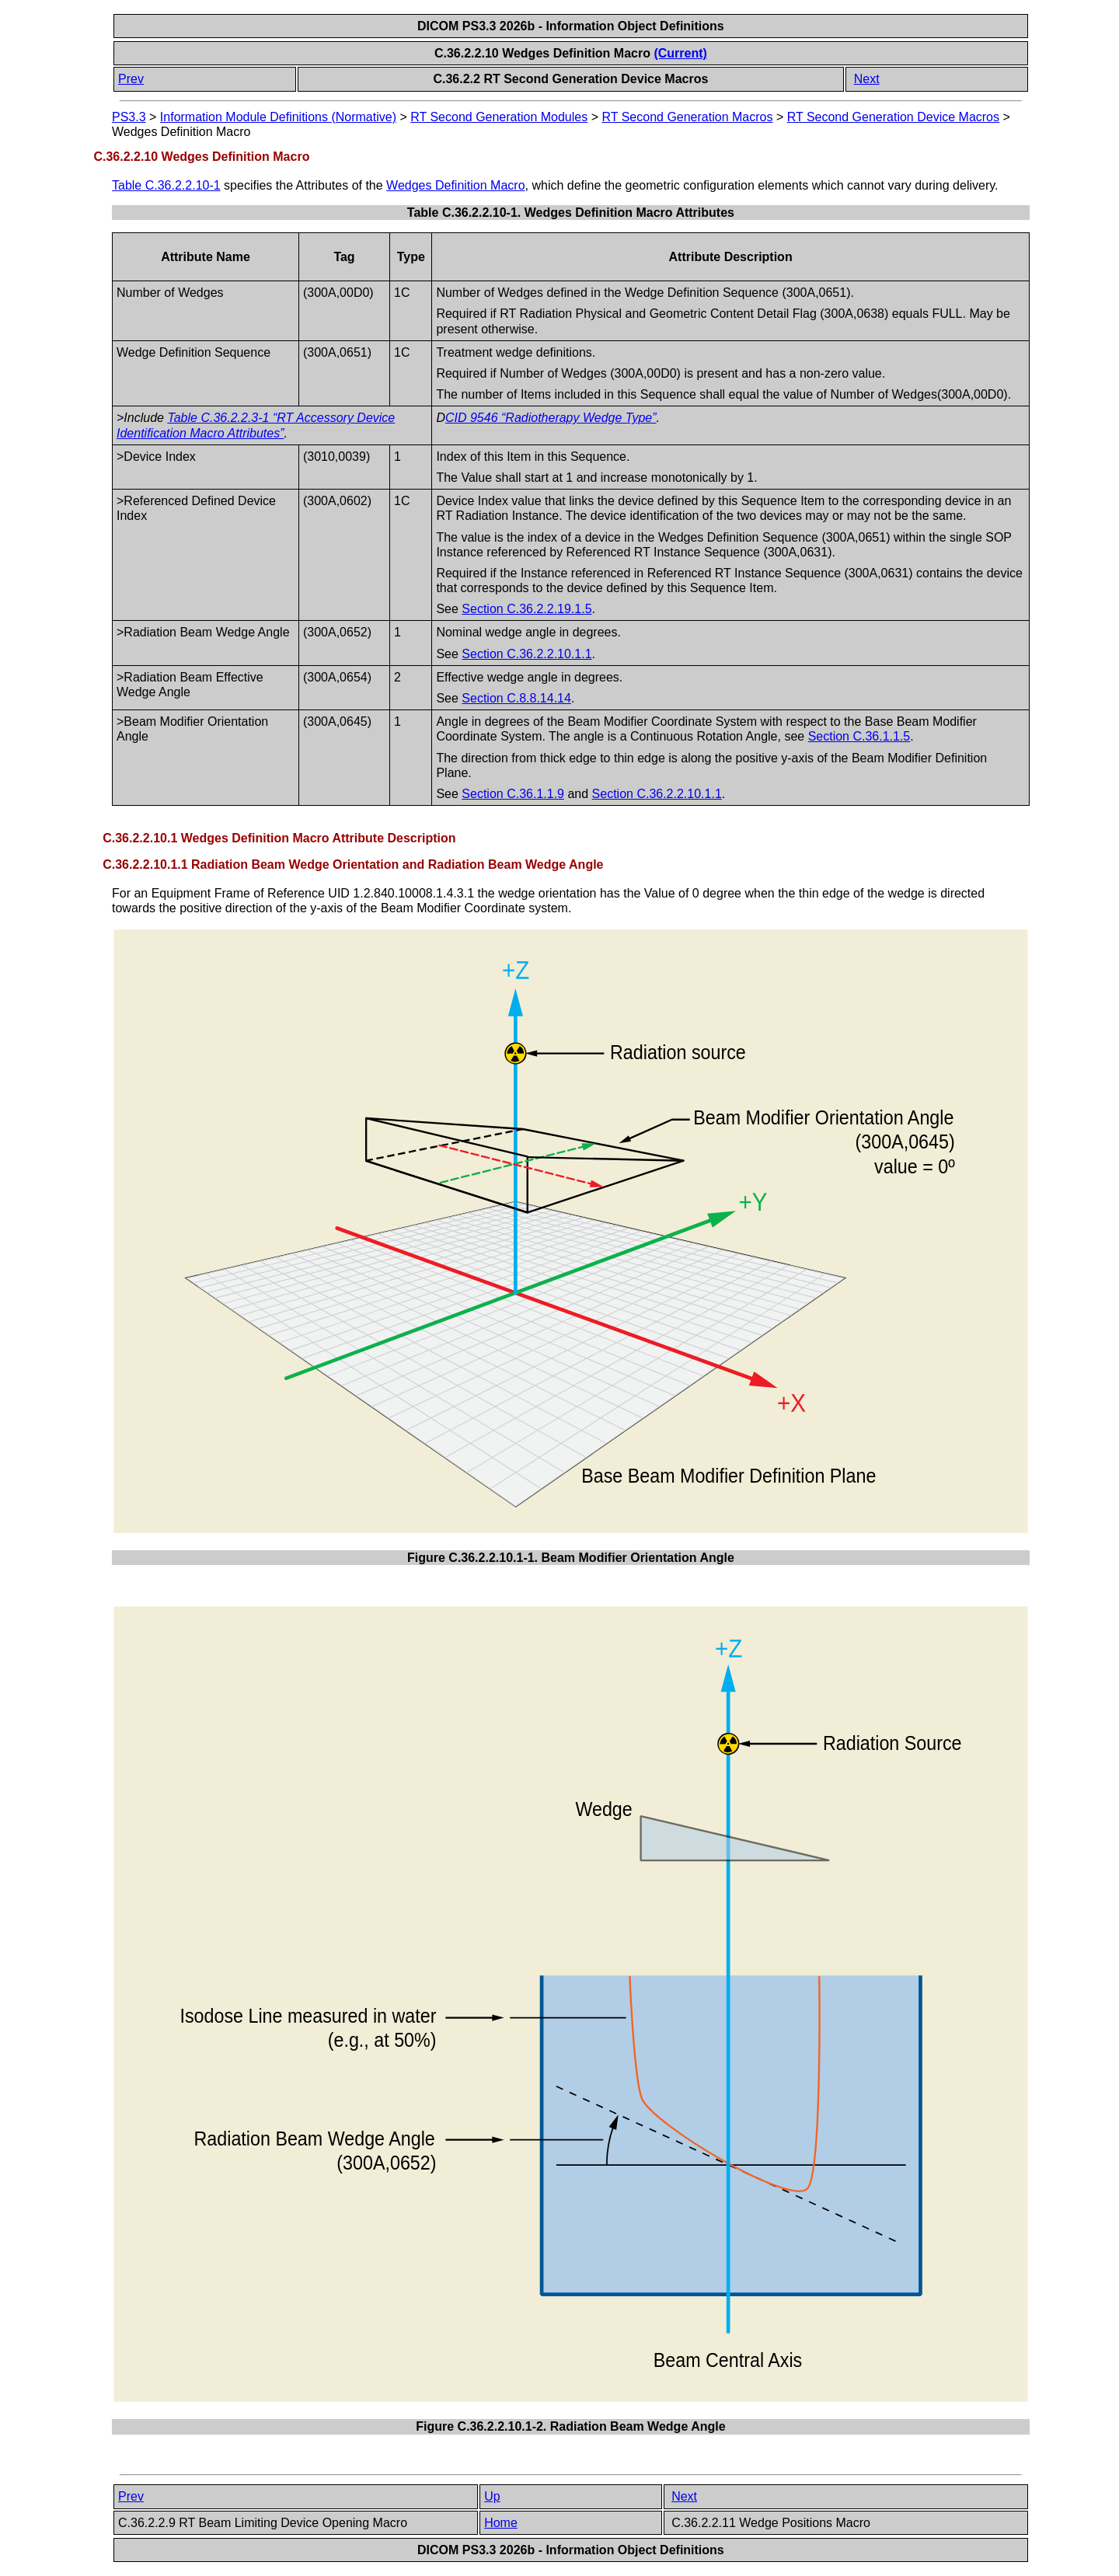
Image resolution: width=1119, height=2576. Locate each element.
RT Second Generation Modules (498, 117)
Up (492, 2496)
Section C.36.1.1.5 (859, 736)
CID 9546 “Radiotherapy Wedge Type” (551, 417)
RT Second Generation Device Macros (893, 117)
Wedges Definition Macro (455, 185)
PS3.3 (129, 117)
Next (867, 78)
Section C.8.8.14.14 (516, 698)
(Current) (680, 53)
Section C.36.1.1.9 (513, 793)
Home (501, 2522)
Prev (131, 78)
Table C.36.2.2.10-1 (166, 185)
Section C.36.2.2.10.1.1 (526, 654)
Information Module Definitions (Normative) (278, 117)
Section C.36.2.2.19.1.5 (526, 608)
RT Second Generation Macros (686, 117)
